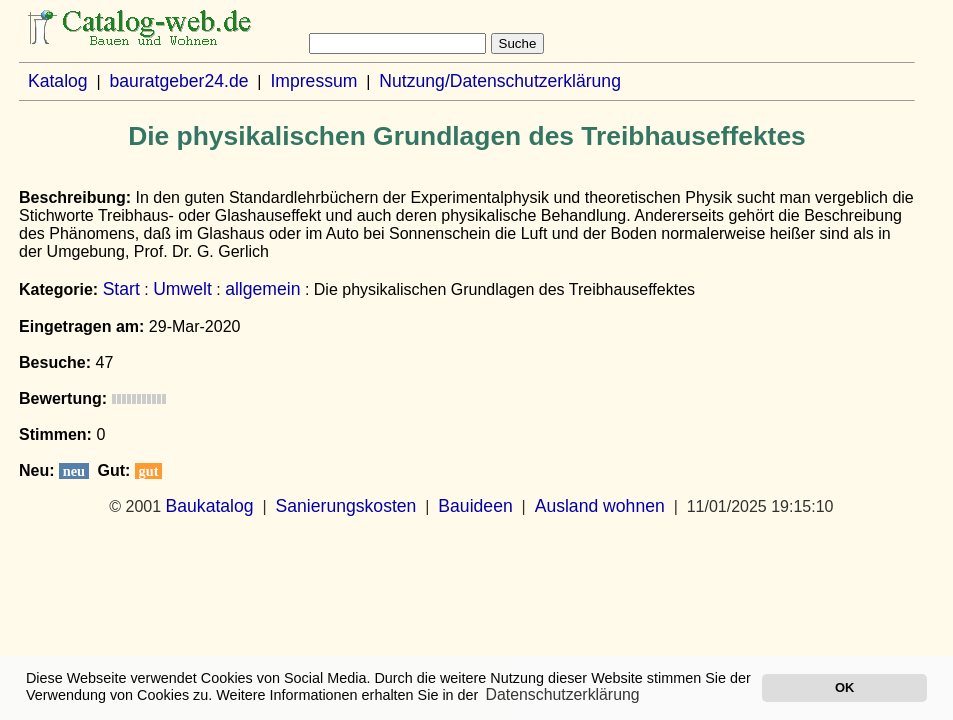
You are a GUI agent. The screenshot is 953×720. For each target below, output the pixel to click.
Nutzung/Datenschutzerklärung (500, 81)
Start (121, 289)
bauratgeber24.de (179, 81)
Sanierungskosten (346, 506)
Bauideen (475, 506)
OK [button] (844, 687)
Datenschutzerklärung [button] (563, 694)
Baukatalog (210, 506)
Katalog (58, 81)
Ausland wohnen (600, 506)
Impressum (313, 81)
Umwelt (182, 289)
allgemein (262, 289)
